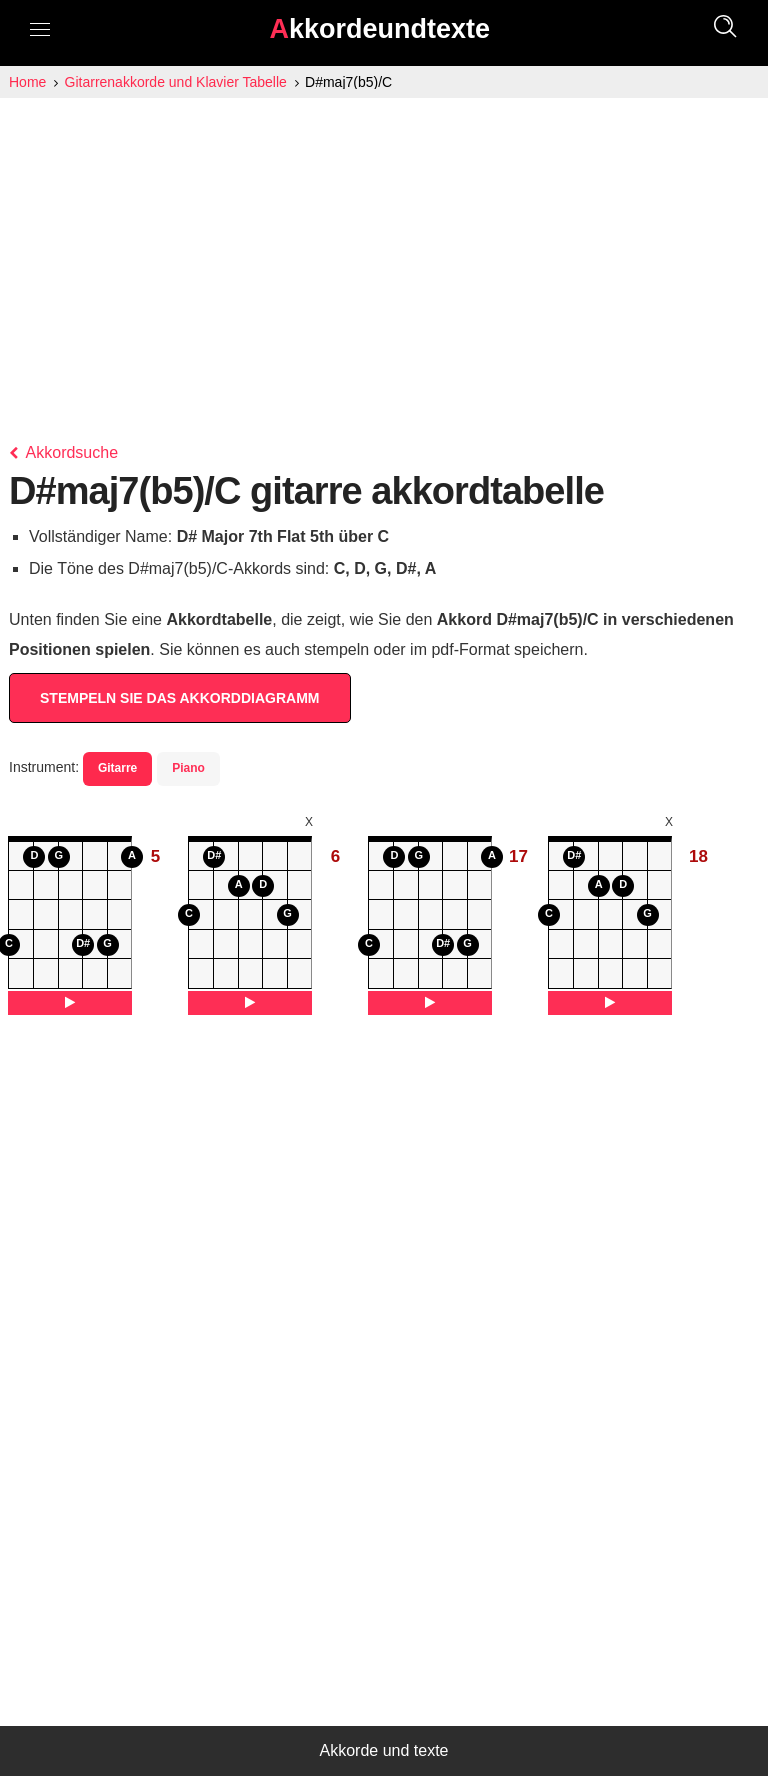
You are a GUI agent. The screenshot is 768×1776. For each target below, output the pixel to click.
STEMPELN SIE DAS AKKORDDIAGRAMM (180, 698)
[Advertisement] (384, 248)
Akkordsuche (63, 452)
